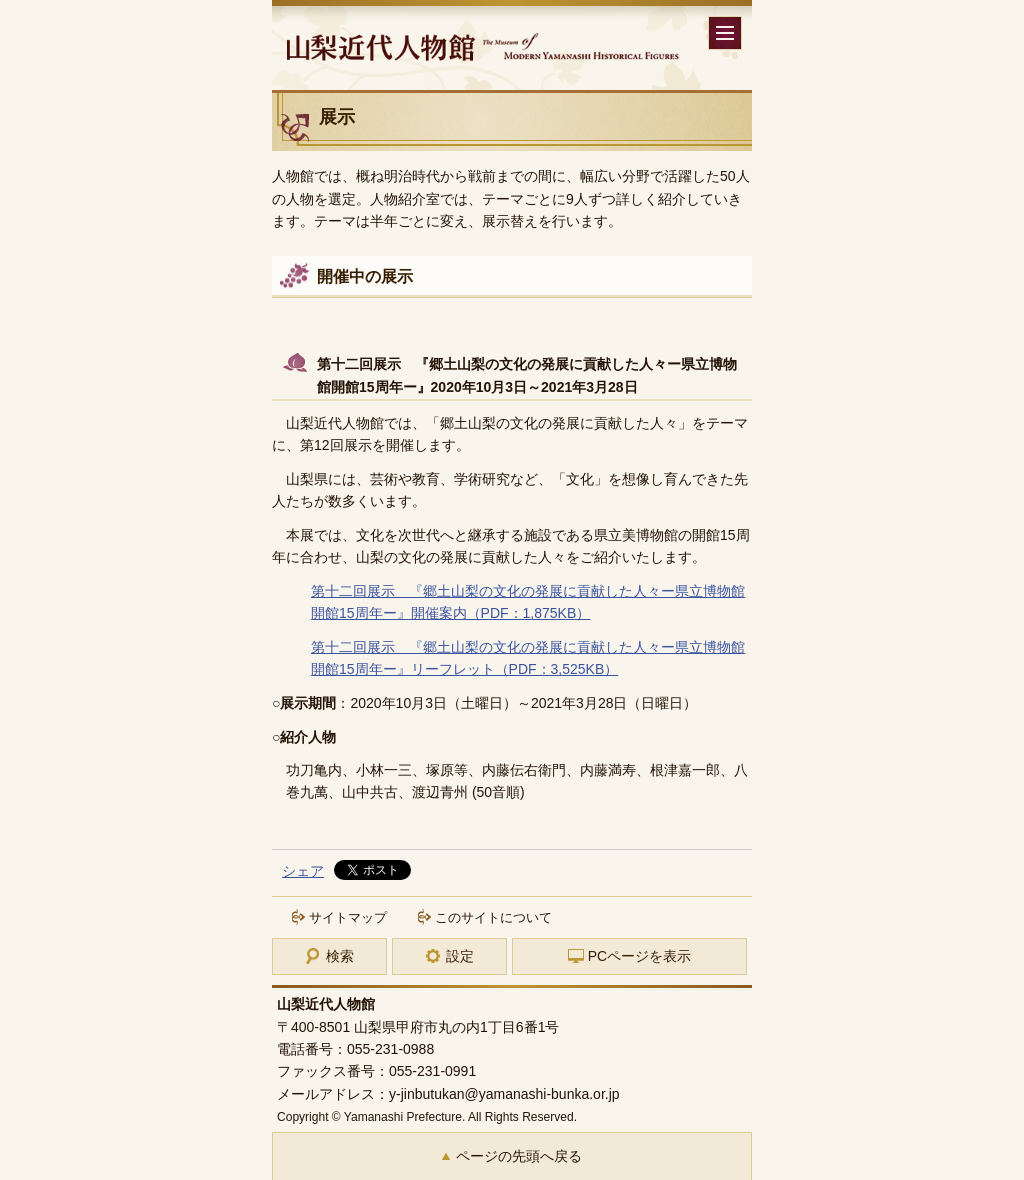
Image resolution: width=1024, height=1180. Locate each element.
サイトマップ (348, 917)
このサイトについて (493, 917)
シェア (303, 871)
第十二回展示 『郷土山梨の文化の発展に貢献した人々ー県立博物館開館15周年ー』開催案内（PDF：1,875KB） (528, 602)
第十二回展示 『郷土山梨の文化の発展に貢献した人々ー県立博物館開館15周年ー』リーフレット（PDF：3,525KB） (528, 658)
